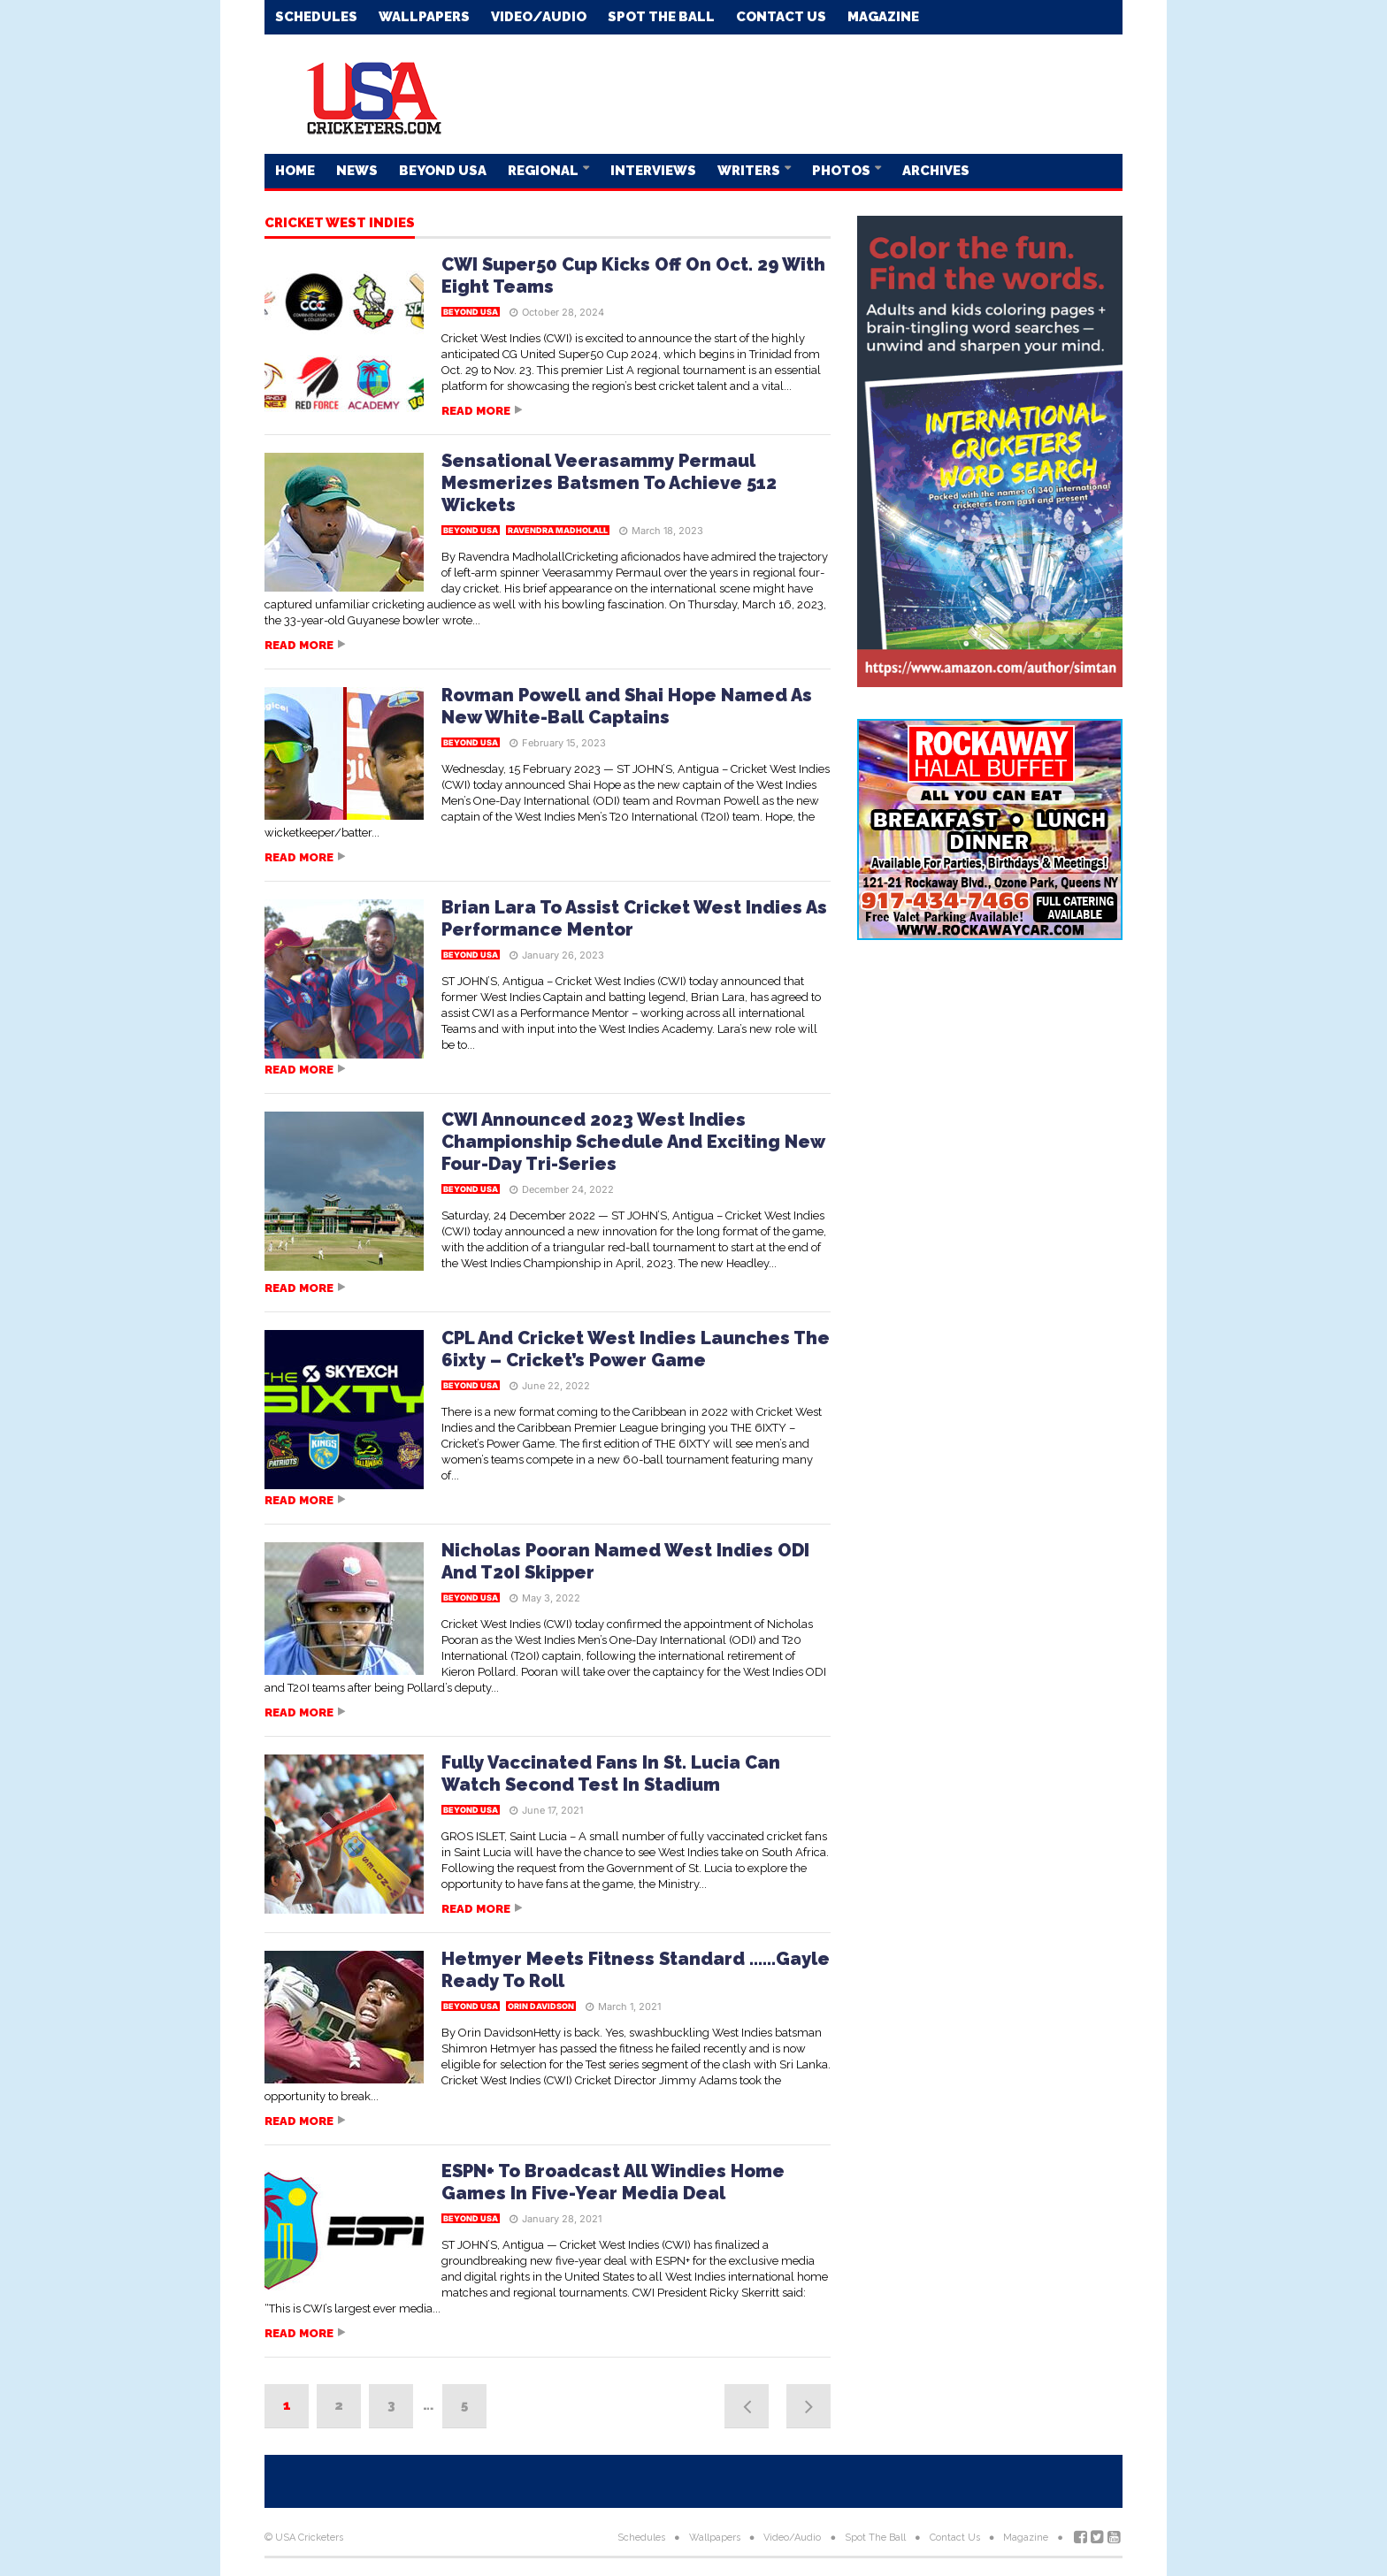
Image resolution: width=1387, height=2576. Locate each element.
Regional (544, 171)
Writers (750, 171)
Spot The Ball (661, 17)
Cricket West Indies (339, 224)
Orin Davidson (541, 2006)
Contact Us (781, 17)
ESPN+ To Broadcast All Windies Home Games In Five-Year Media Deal (613, 2182)
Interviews (653, 171)
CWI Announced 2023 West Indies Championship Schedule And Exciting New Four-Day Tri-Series (632, 1141)
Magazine (883, 17)
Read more (475, 411)
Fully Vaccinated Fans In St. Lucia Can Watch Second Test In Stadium (610, 1773)
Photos (842, 171)
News (357, 171)
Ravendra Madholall (558, 530)
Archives (935, 171)
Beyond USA (443, 171)
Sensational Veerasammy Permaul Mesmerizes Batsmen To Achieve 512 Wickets (609, 483)
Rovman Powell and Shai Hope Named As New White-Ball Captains (626, 706)
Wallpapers (424, 17)
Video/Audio (538, 17)
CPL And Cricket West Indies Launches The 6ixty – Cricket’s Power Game (635, 1349)
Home (295, 171)
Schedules (316, 17)
